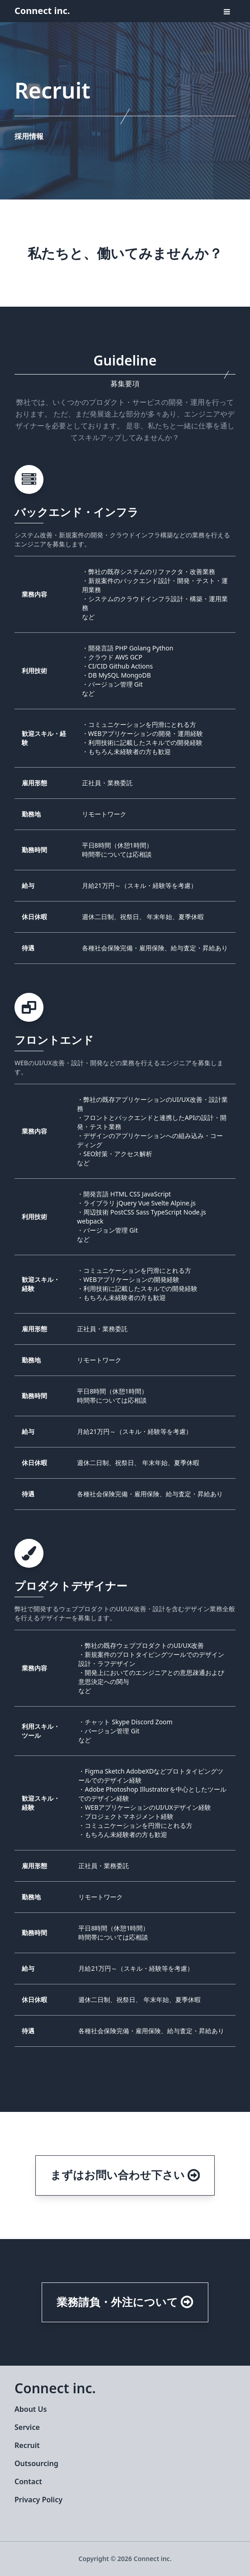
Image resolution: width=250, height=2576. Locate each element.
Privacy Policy (38, 2500)
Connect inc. (42, 11)
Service (27, 2427)
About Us (30, 2409)
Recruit (27, 2445)
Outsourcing (36, 2463)
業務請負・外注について (125, 2302)
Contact (28, 2481)
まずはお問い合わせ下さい (125, 2174)
